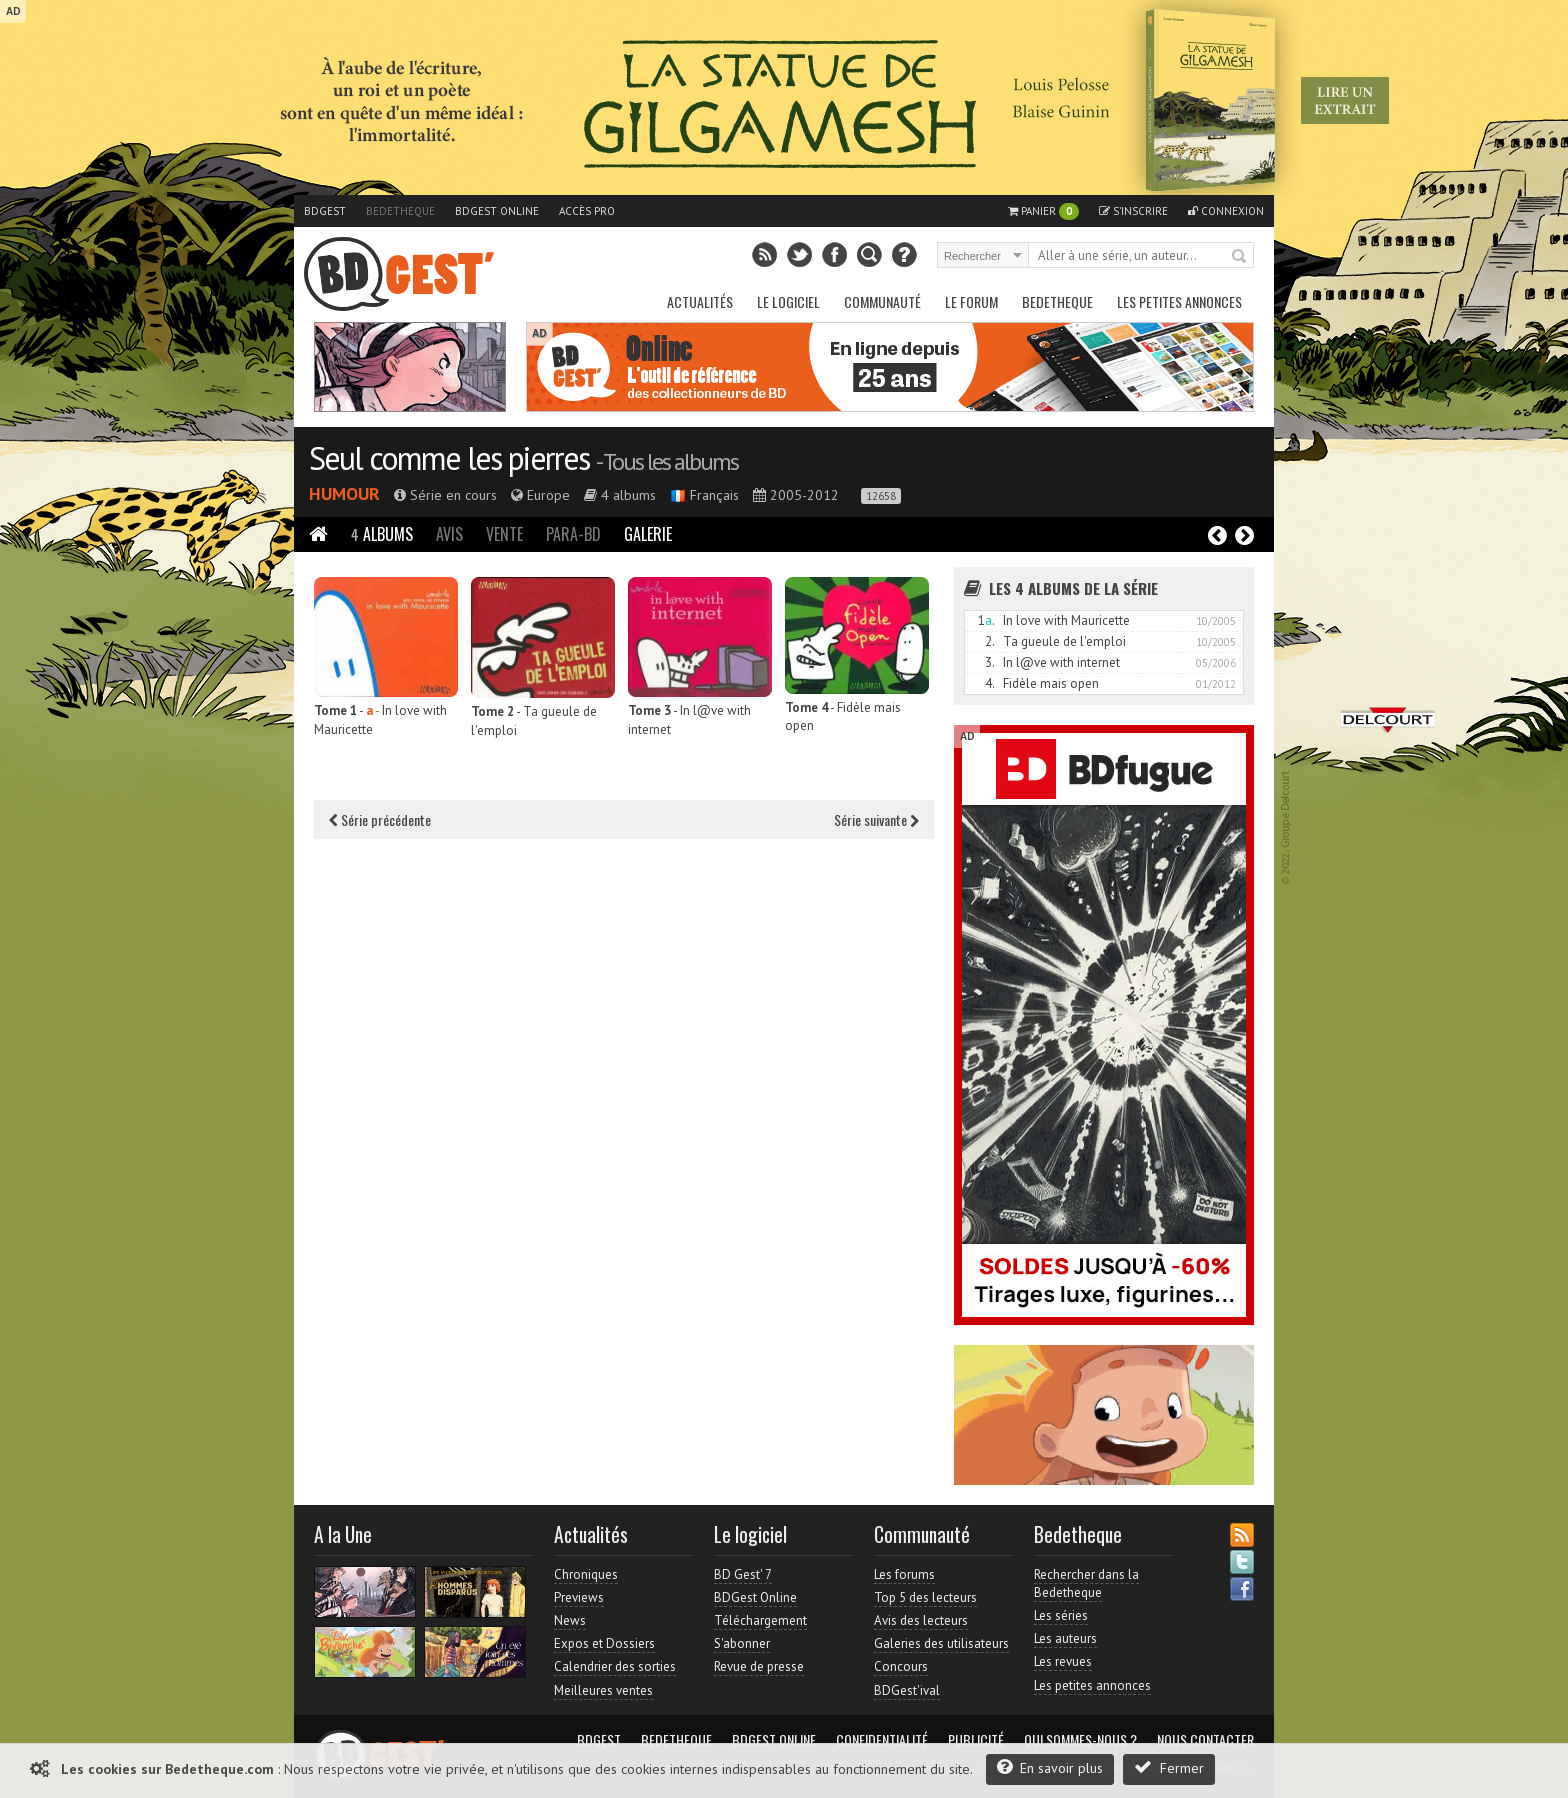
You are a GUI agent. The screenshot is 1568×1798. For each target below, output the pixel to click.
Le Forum (971, 301)
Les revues (1063, 1661)
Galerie (648, 534)
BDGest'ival (907, 1690)
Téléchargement (760, 1620)
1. (986, 620)
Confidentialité (882, 1740)
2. (990, 641)
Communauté (882, 301)
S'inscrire (1133, 211)
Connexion (1226, 211)
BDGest (325, 211)
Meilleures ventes (603, 1690)
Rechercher (1240, 257)
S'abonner (742, 1643)
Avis (449, 534)
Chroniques (586, 1574)
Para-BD (573, 534)
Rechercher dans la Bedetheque (1086, 1583)
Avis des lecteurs (921, 1620)
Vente (504, 534)
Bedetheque (400, 211)
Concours (901, 1666)
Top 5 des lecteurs (925, 1597)
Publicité (976, 1740)
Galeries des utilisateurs (941, 1643)
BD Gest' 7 (743, 1574)
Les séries (1061, 1615)
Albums (382, 534)
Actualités (700, 301)
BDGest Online (497, 211)
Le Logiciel (788, 301)
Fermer (1169, 1767)
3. (990, 662)
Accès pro (587, 211)
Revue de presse (759, 1666)
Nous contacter (1205, 1740)
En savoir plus (1050, 1767)
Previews (579, 1597)
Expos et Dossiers (604, 1643)
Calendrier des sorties (615, 1666)
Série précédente (380, 819)
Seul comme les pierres (449, 458)
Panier (1043, 211)
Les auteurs (1065, 1638)
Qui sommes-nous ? (1080, 1740)
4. (990, 683)
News (570, 1620)
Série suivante (876, 819)
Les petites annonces (1179, 301)
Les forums (904, 1574)
